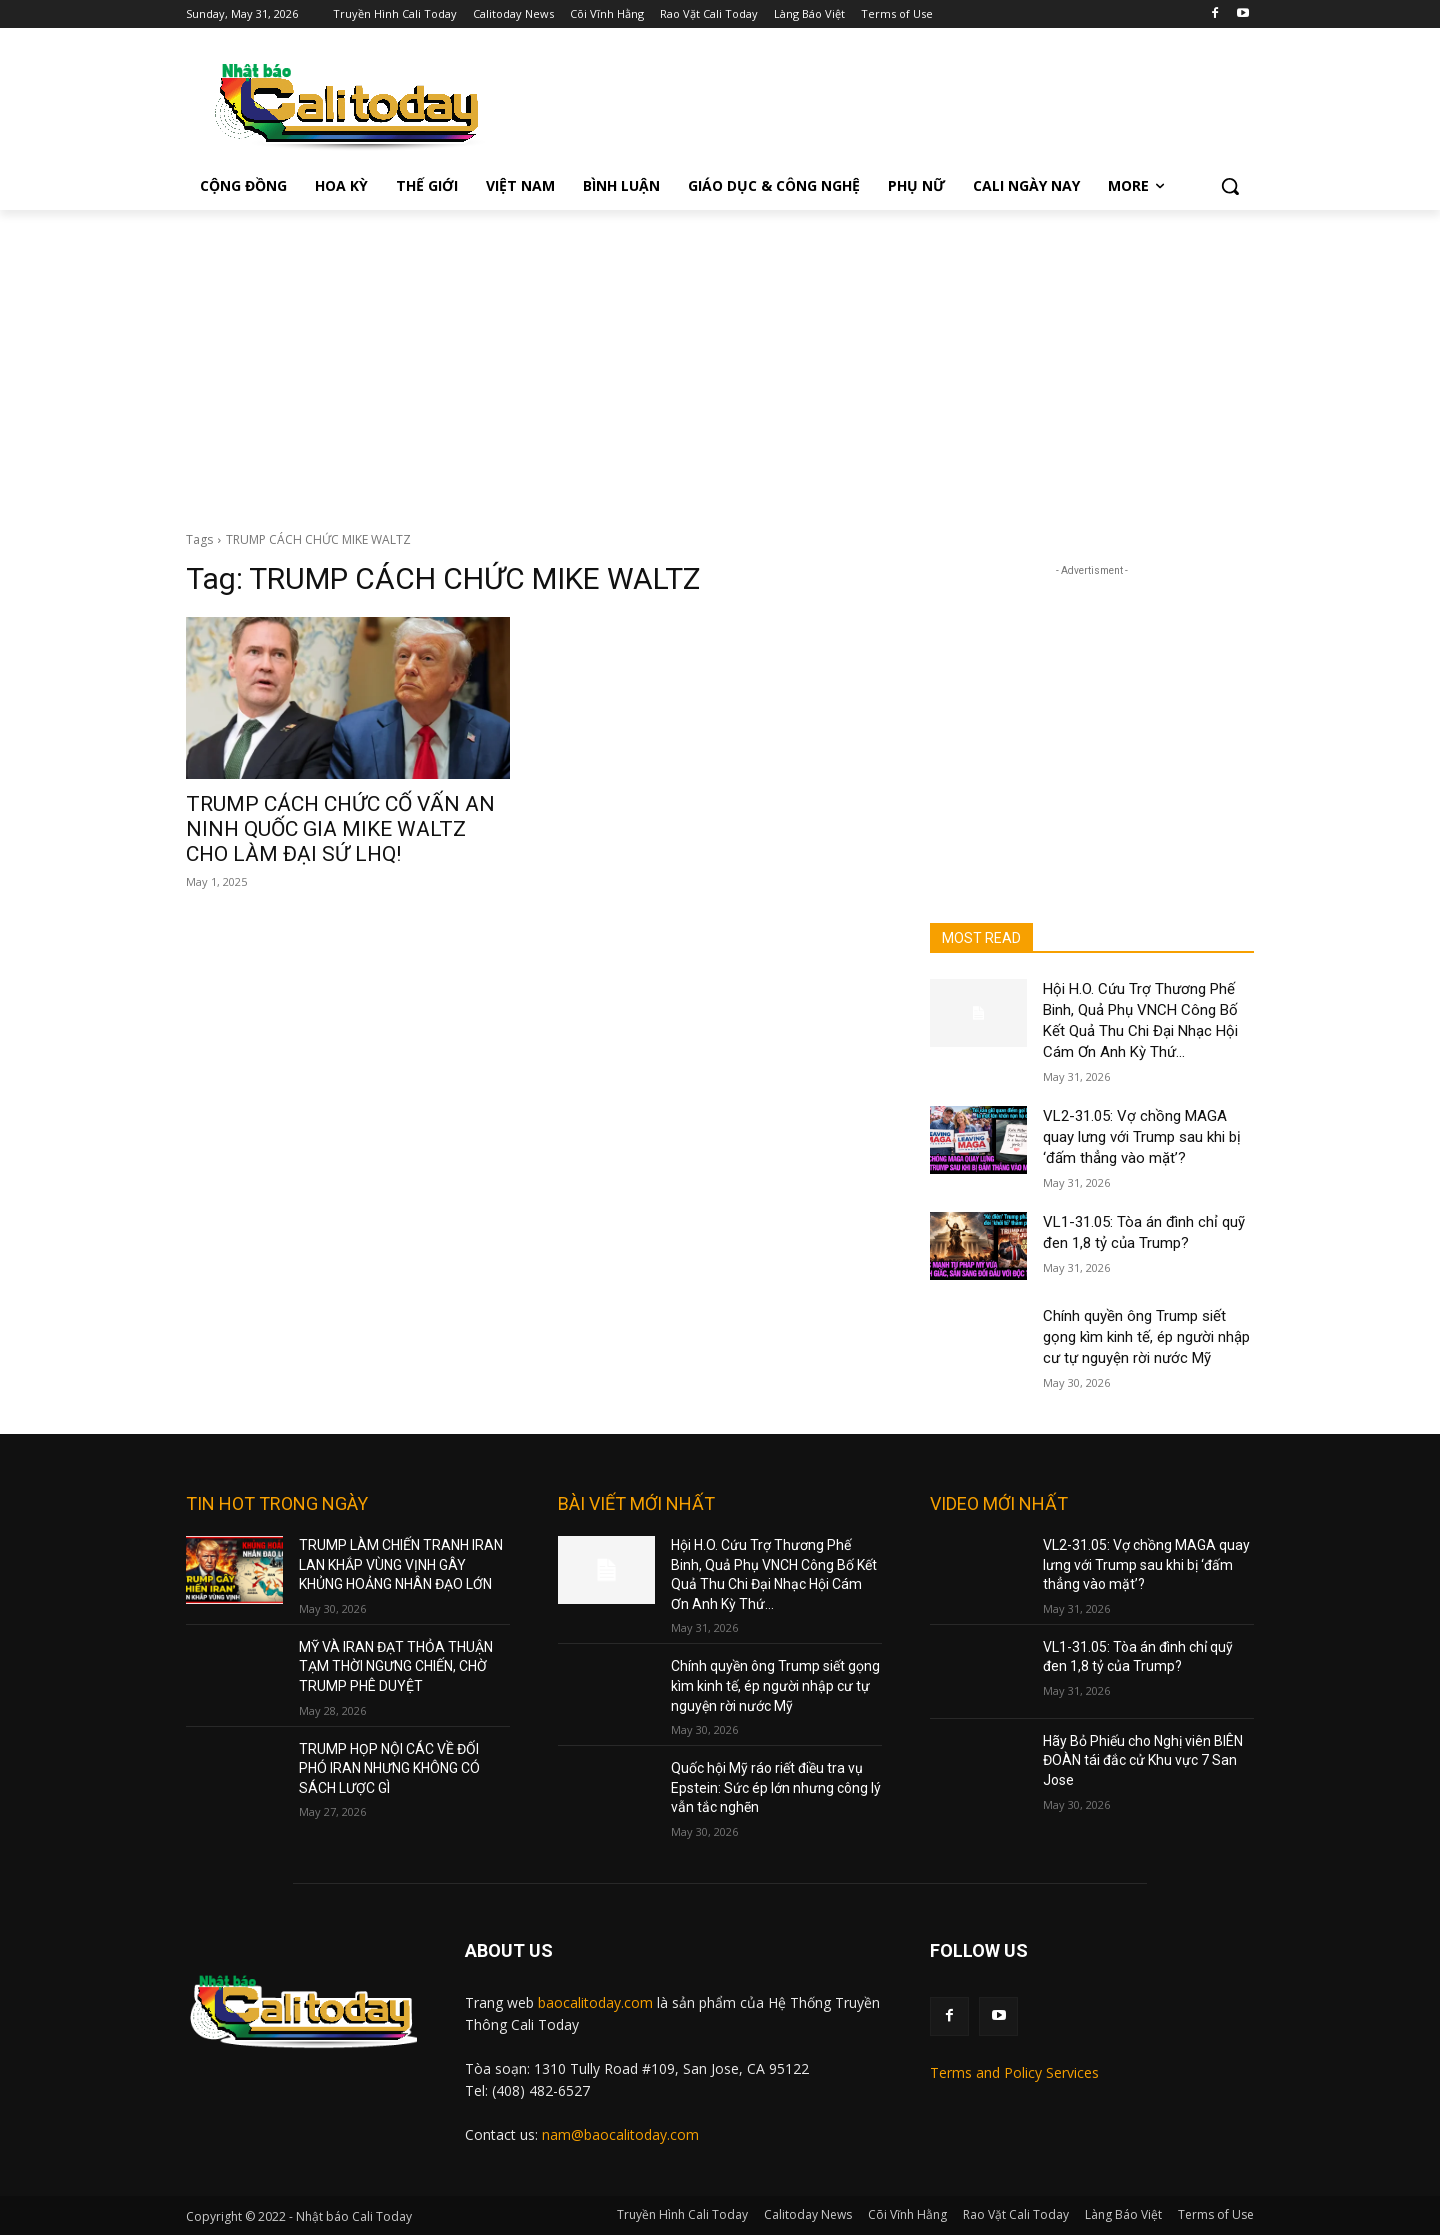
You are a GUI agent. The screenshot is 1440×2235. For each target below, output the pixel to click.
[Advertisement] (720, 360)
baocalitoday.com (595, 2002)
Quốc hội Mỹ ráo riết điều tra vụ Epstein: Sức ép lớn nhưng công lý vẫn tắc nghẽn (776, 1787)
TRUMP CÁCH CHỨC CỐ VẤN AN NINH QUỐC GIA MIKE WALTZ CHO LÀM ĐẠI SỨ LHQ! (340, 829)
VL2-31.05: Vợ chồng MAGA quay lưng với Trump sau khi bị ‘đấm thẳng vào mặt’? (1142, 1137)
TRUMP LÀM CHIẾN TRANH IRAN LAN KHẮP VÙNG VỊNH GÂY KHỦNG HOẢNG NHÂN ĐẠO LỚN (401, 1564)
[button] (1230, 186)
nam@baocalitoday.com (620, 2134)
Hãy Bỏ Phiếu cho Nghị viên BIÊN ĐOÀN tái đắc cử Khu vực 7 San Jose (1143, 1760)
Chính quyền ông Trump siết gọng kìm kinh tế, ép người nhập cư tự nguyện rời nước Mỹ (1146, 1337)
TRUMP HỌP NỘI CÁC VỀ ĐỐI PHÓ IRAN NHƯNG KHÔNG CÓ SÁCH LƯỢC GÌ (389, 1768)
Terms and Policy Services (1014, 2072)
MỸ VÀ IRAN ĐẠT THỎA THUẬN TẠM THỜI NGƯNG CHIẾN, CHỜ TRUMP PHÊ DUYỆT (396, 1666)
